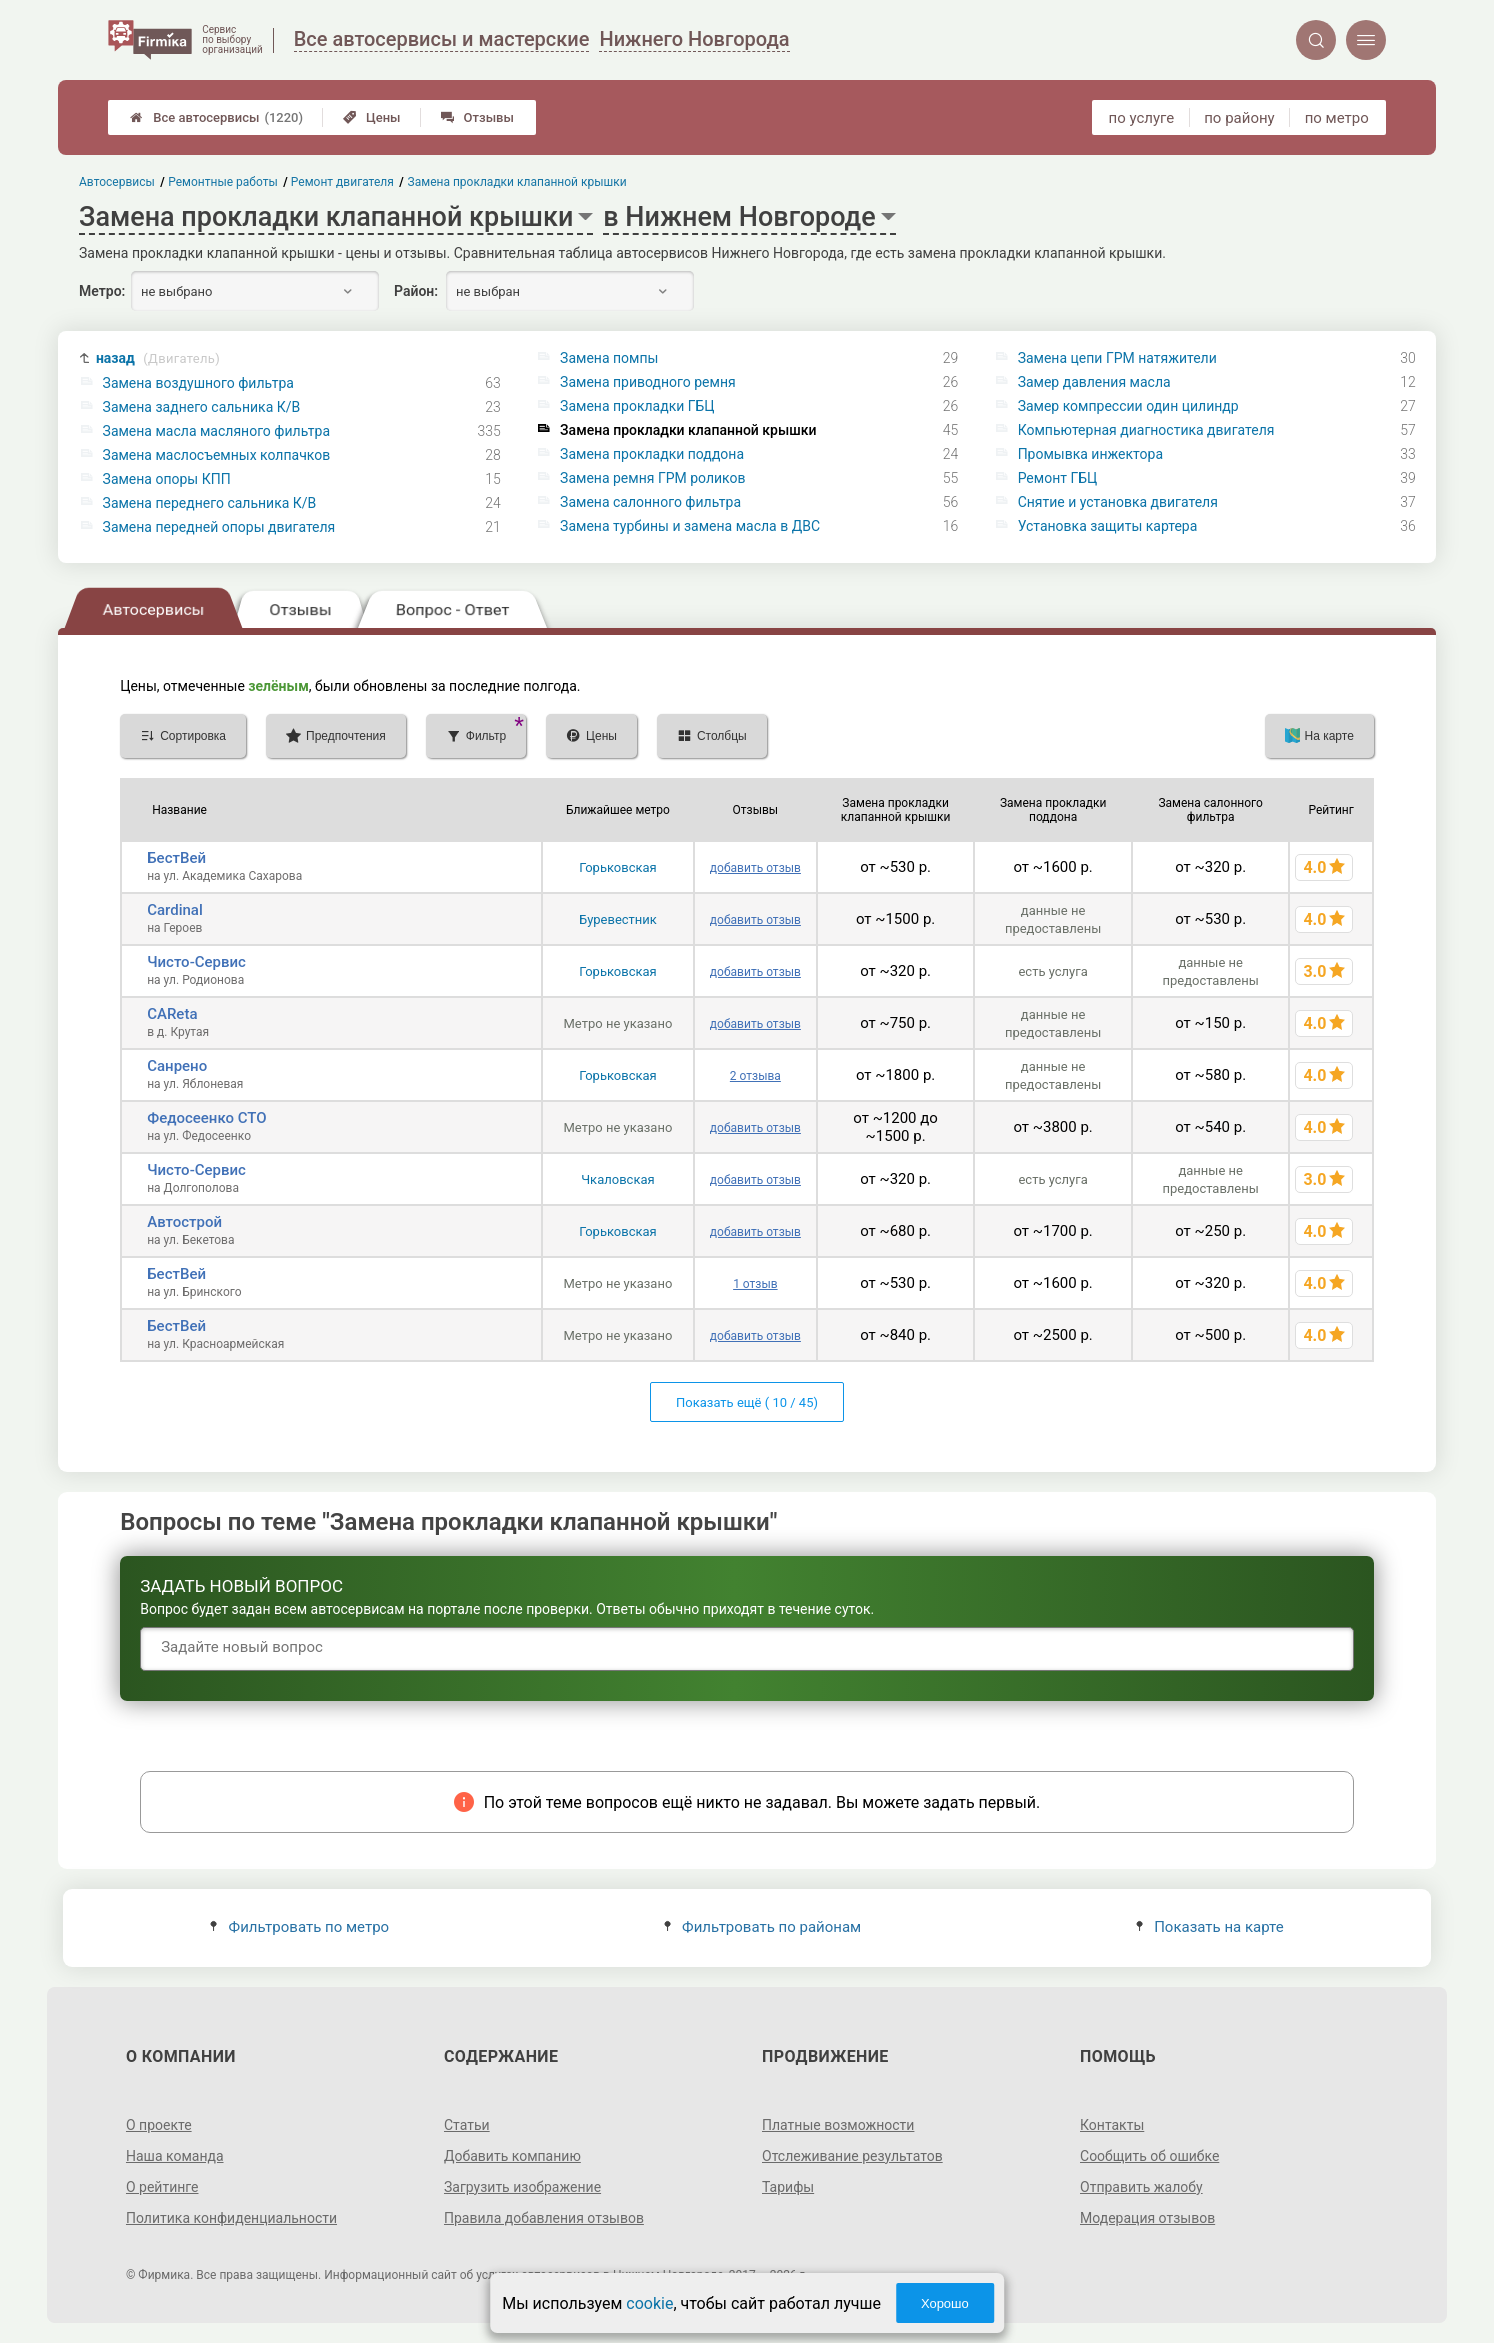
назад (158, 358)
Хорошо (945, 2303)
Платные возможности (838, 2125)
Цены (372, 117)
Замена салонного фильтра (650, 502)
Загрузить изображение (522, 2187)
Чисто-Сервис (196, 962)
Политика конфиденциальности (231, 2218)
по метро (1337, 118)
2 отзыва (755, 1076)
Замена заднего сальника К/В (202, 407)
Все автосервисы (216, 117)
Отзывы (477, 117)
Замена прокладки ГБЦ (637, 406)
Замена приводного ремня (648, 382)
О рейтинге (162, 2187)
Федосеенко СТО (206, 1118)
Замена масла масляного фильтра (216, 431)
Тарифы (788, 2187)
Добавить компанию (512, 2156)
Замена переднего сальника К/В (210, 503)
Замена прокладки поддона (652, 454)
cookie (649, 2303)
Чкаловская (617, 1179)
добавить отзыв (755, 868)
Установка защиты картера (1108, 526)
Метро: (102, 291)
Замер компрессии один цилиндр (1128, 406)
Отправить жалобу (1141, 2187)
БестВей (176, 858)
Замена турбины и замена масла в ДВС (690, 526)
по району (1239, 118)
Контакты (1112, 2125)
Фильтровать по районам (762, 1927)
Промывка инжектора (1090, 454)
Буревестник (618, 919)
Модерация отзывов (1147, 2218)
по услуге (1142, 118)
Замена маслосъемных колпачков (217, 455)
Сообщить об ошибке (1149, 2156)
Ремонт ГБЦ (1058, 478)
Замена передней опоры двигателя (219, 527)
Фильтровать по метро (299, 1927)
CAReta (172, 1014)
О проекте (159, 2125)
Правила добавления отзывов (544, 2218)
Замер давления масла (1094, 382)
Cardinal (175, 910)
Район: (416, 291)
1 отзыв (755, 1284)
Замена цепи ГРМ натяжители (1117, 358)
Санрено (177, 1066)
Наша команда (175, 2156)
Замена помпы (609, 358)
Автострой (184, 1222)
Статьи (467, 2125)
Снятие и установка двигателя (1118, 502)
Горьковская (618, 867)
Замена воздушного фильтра (198, 383)
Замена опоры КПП (167, 479)
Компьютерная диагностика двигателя (1146, 430)
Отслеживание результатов (852, 2156)
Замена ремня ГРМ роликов (652, 478)
